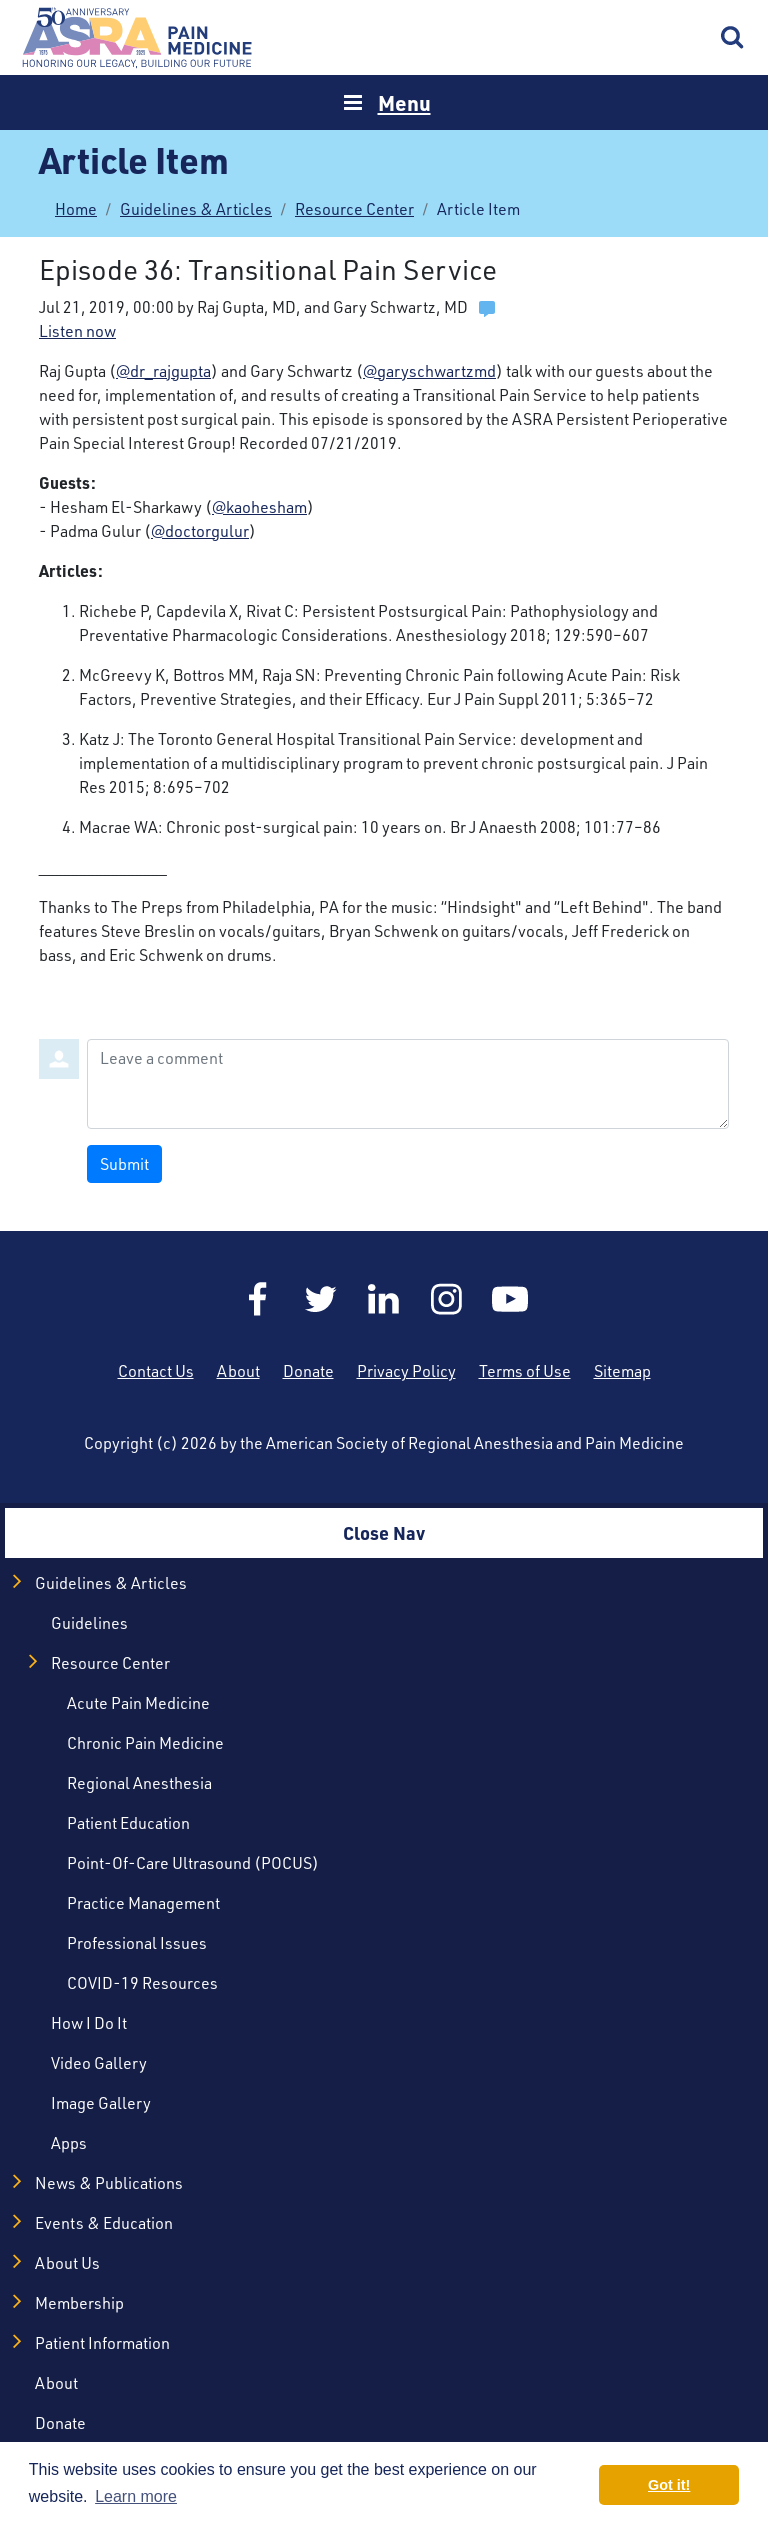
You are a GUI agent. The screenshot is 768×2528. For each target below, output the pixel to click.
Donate (308, 1371)
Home (140, 37)
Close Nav (384, 1532)
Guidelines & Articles (196, 209)
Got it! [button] (669, 2485)
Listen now (77, 331)
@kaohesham (259, 507)
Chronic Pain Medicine (145, 1743)
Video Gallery (99, 2063)
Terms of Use (525, 1371)
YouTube (510, 1299)
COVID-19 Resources (142, 1983)
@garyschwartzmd (429, 371)
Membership (79, 2303)
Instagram (447, 1299)
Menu (404, 102)
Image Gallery (101, 2103)
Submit (124, 1164)
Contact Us (156, 1371)
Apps (69, 2143)
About (238, 1371)
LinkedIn (384, 1299)
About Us (67, 2263)
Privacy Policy (406, 1371)
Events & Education (104, 2223)
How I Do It (89, 2023)
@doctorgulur (200, 531)
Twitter (321, 1299)
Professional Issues (137, 1943)
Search (733, 38)
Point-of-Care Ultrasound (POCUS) (193, 1863)
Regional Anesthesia (139, 1783)
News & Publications (109, 2183)
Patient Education (128, 1823)
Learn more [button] (136, 2496)
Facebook (258, 1299)
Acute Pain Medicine (138, 1703)
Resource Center (354, 209)
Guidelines (89, 1623)
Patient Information (102, 2343)
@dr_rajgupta (163, 371)
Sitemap (622, 1371)
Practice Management (143, 1903)
